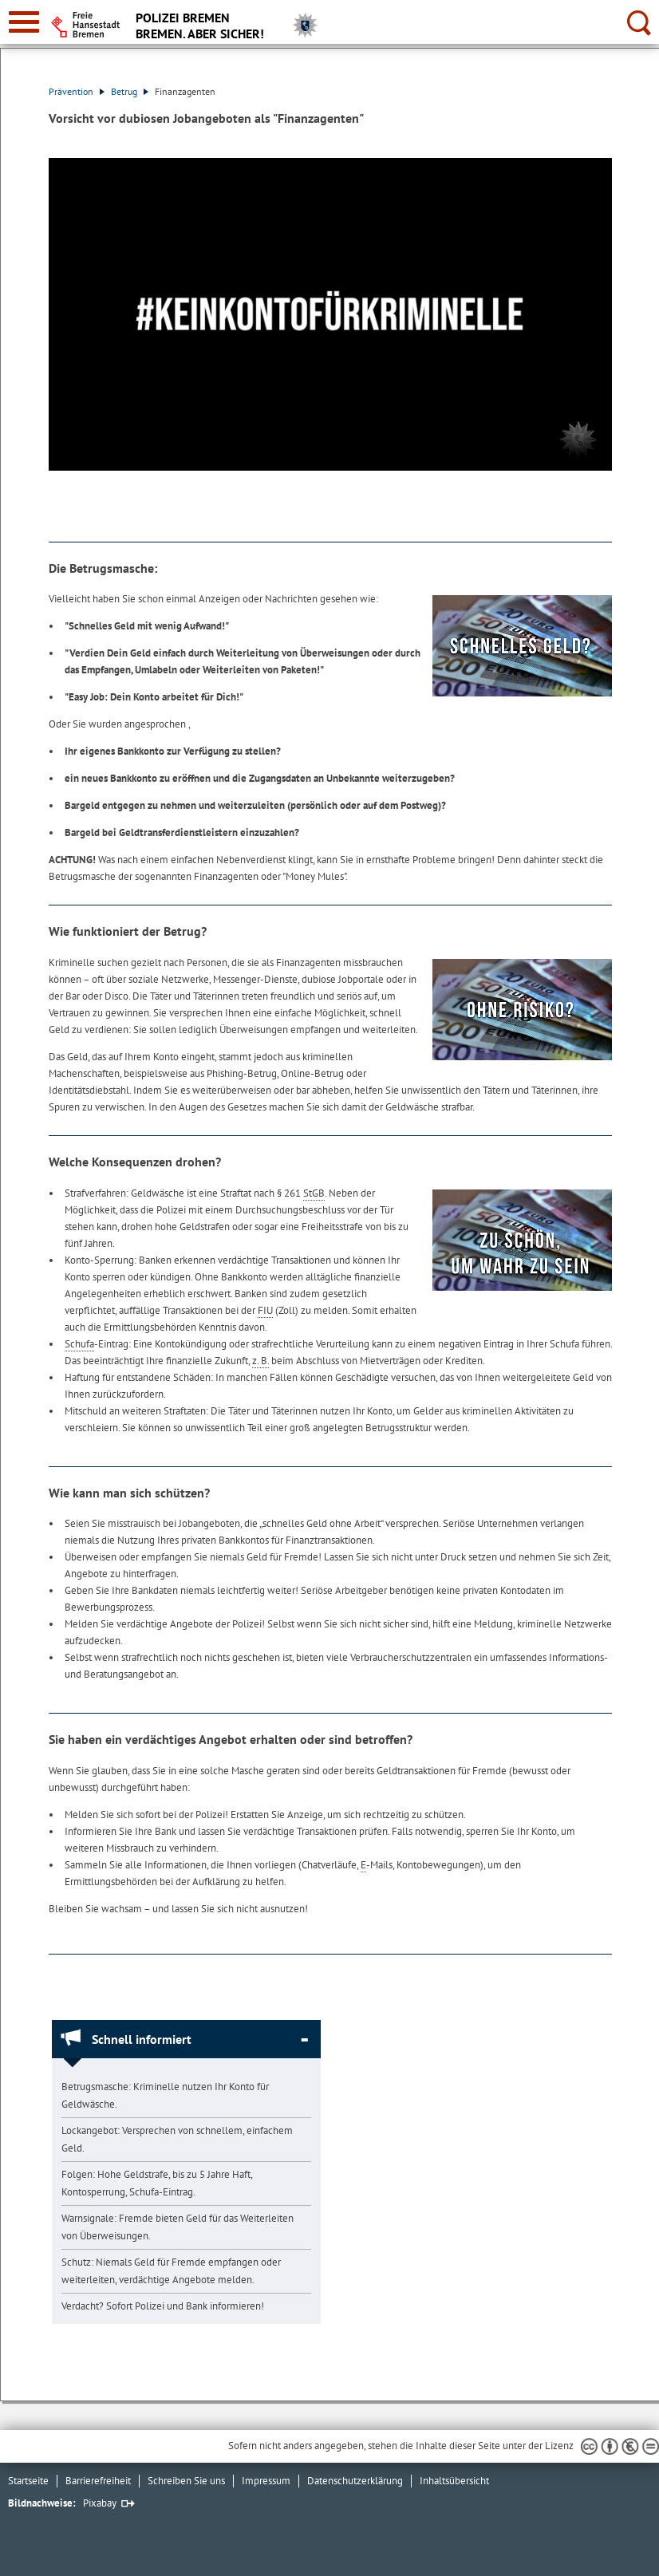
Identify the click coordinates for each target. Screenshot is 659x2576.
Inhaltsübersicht (454, 2480)
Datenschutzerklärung (355, 2480)
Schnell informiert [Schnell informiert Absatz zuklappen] (141, 2039)
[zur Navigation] (24, 22)
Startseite (28, 2480)
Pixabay (99, 2503)
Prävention (77, 91)
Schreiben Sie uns (186, 2480)
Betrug (129, 91)
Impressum (266, 2480)
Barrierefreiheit (98, 2480)
